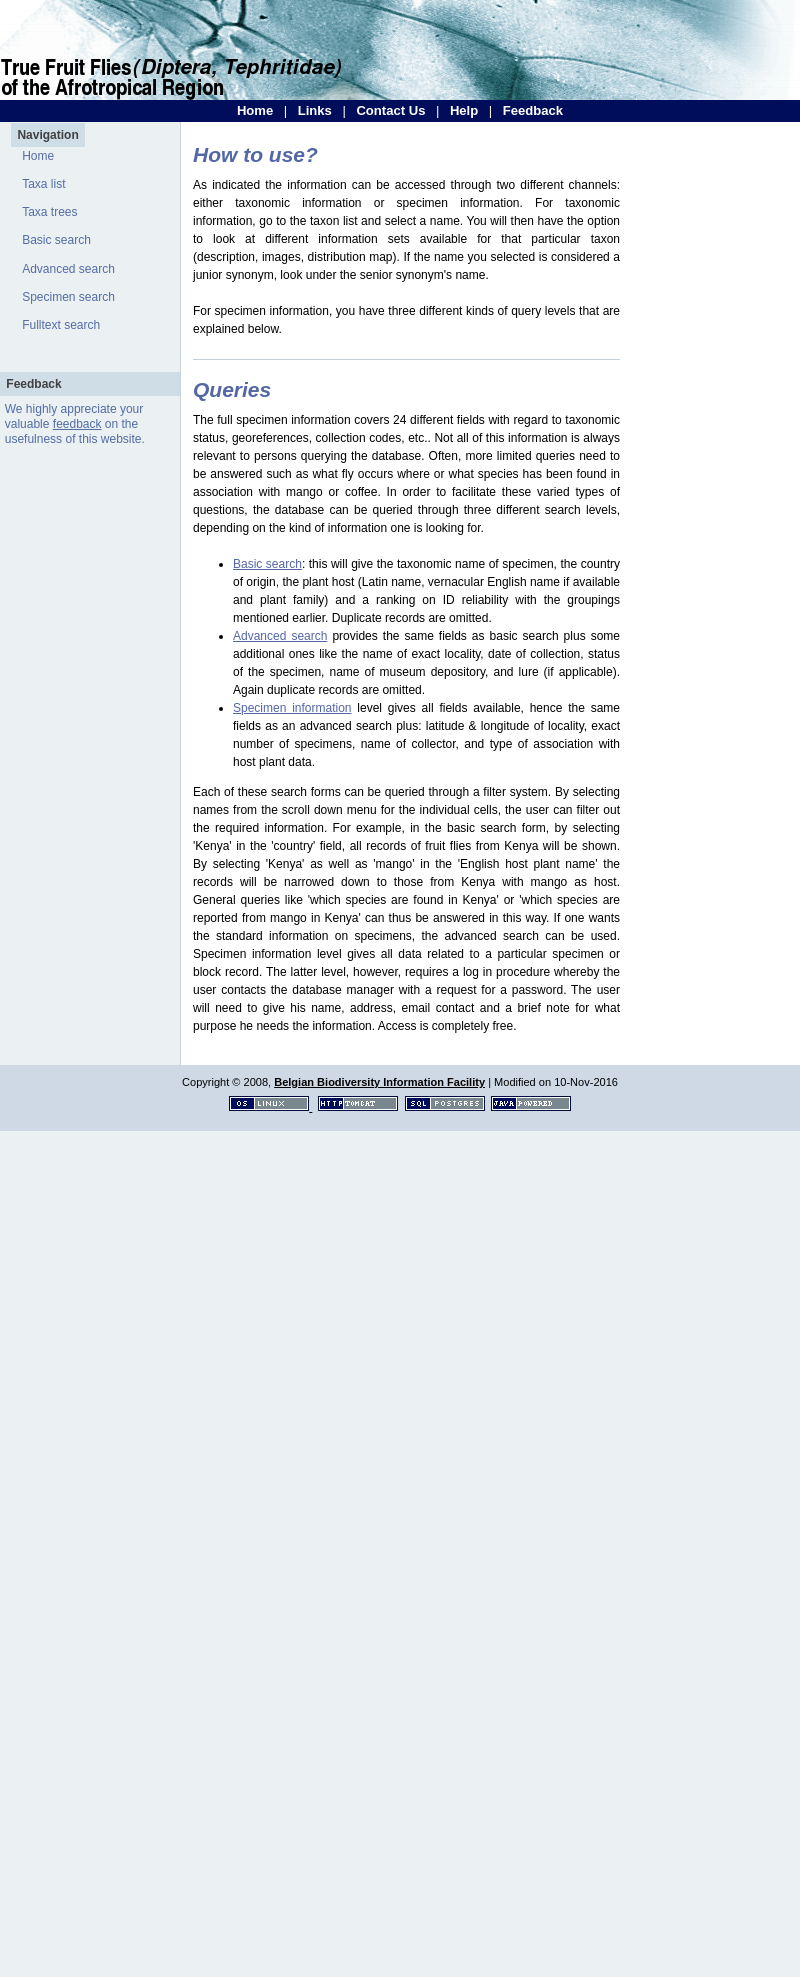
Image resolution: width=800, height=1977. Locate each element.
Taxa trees (49, 212)
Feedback (533, 110)
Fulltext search (61, 325)
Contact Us (390, 110)
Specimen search (68, 297)
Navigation (47, 135)
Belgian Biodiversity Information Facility (379, 1082)
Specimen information (292, 708)
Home (255, 110)
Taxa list (43, 184)
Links (315, 110)
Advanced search (68, 269)
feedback (77, 424)
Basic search (56, 240)
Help (464, 110)
